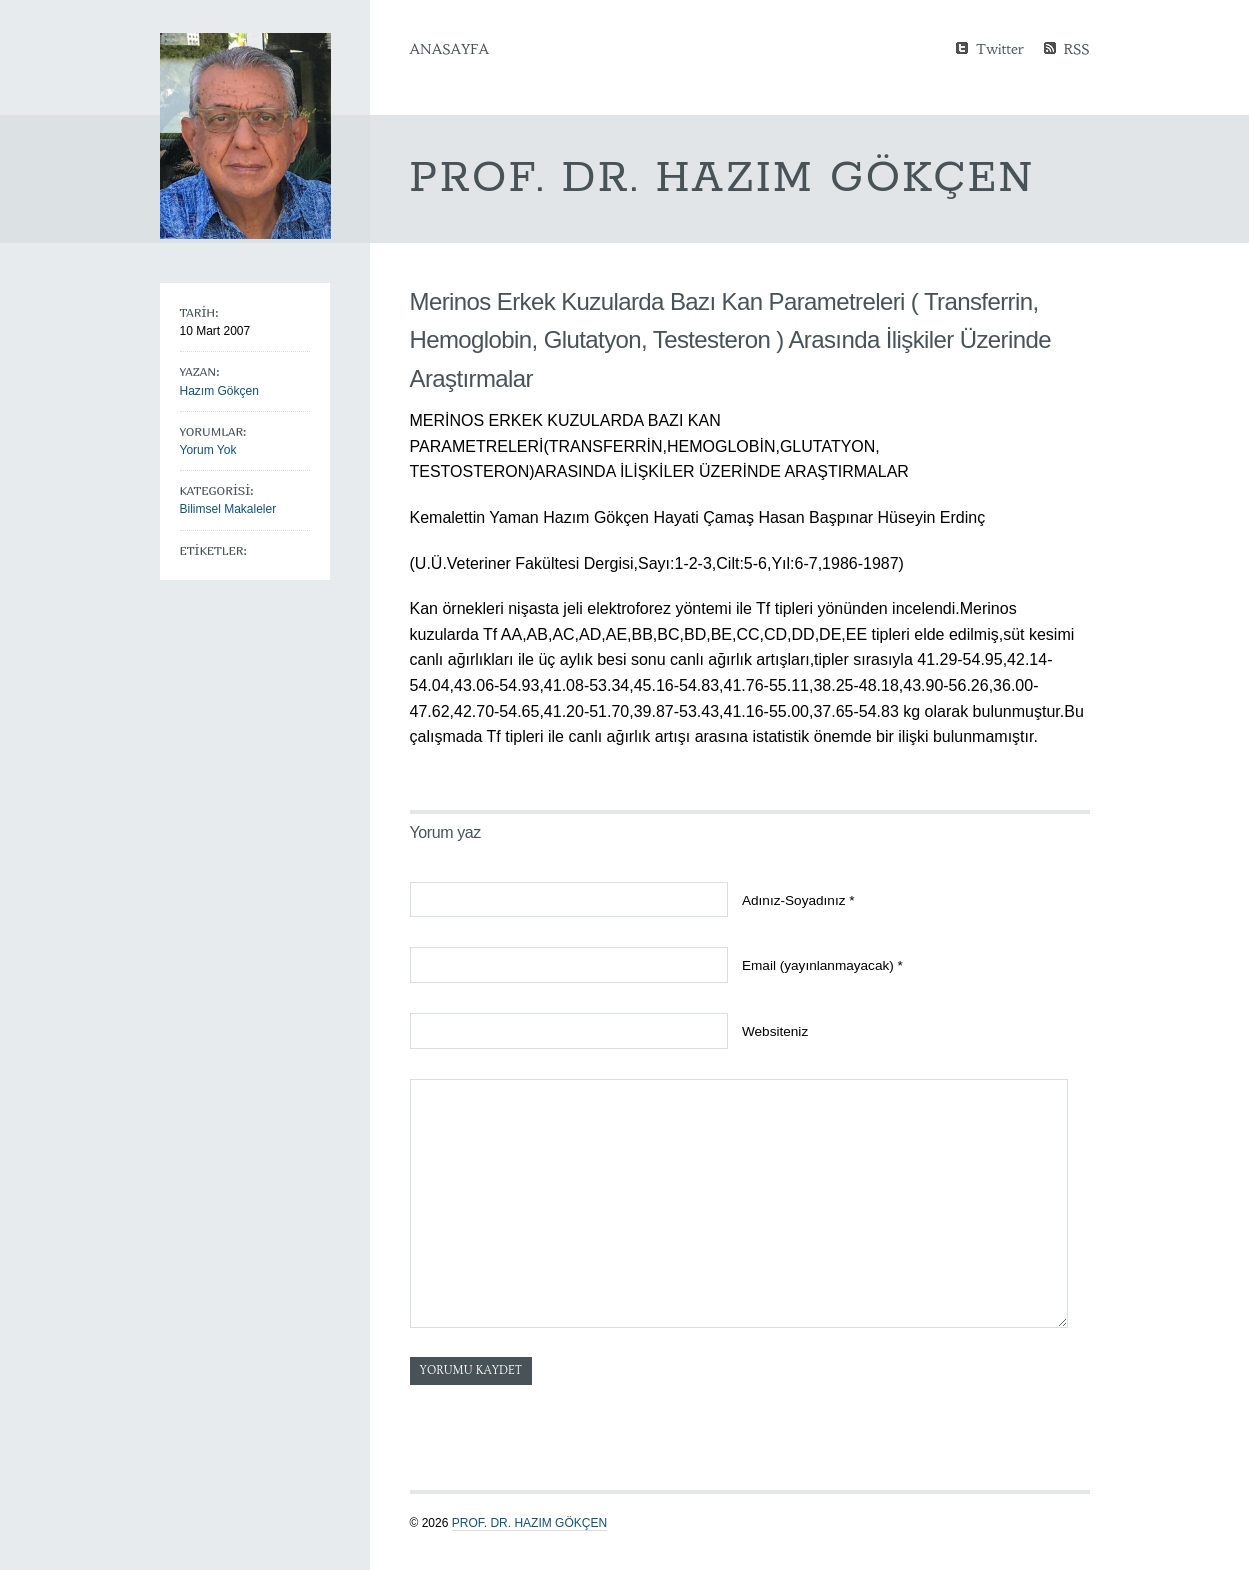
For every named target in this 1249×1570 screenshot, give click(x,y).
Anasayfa (449, 49)
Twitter (1000, 47)
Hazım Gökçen (219, 391)
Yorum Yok (208, 450)
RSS (1077, 47)
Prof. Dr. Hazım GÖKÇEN (529, 1523)
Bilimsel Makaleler (228, 509)
